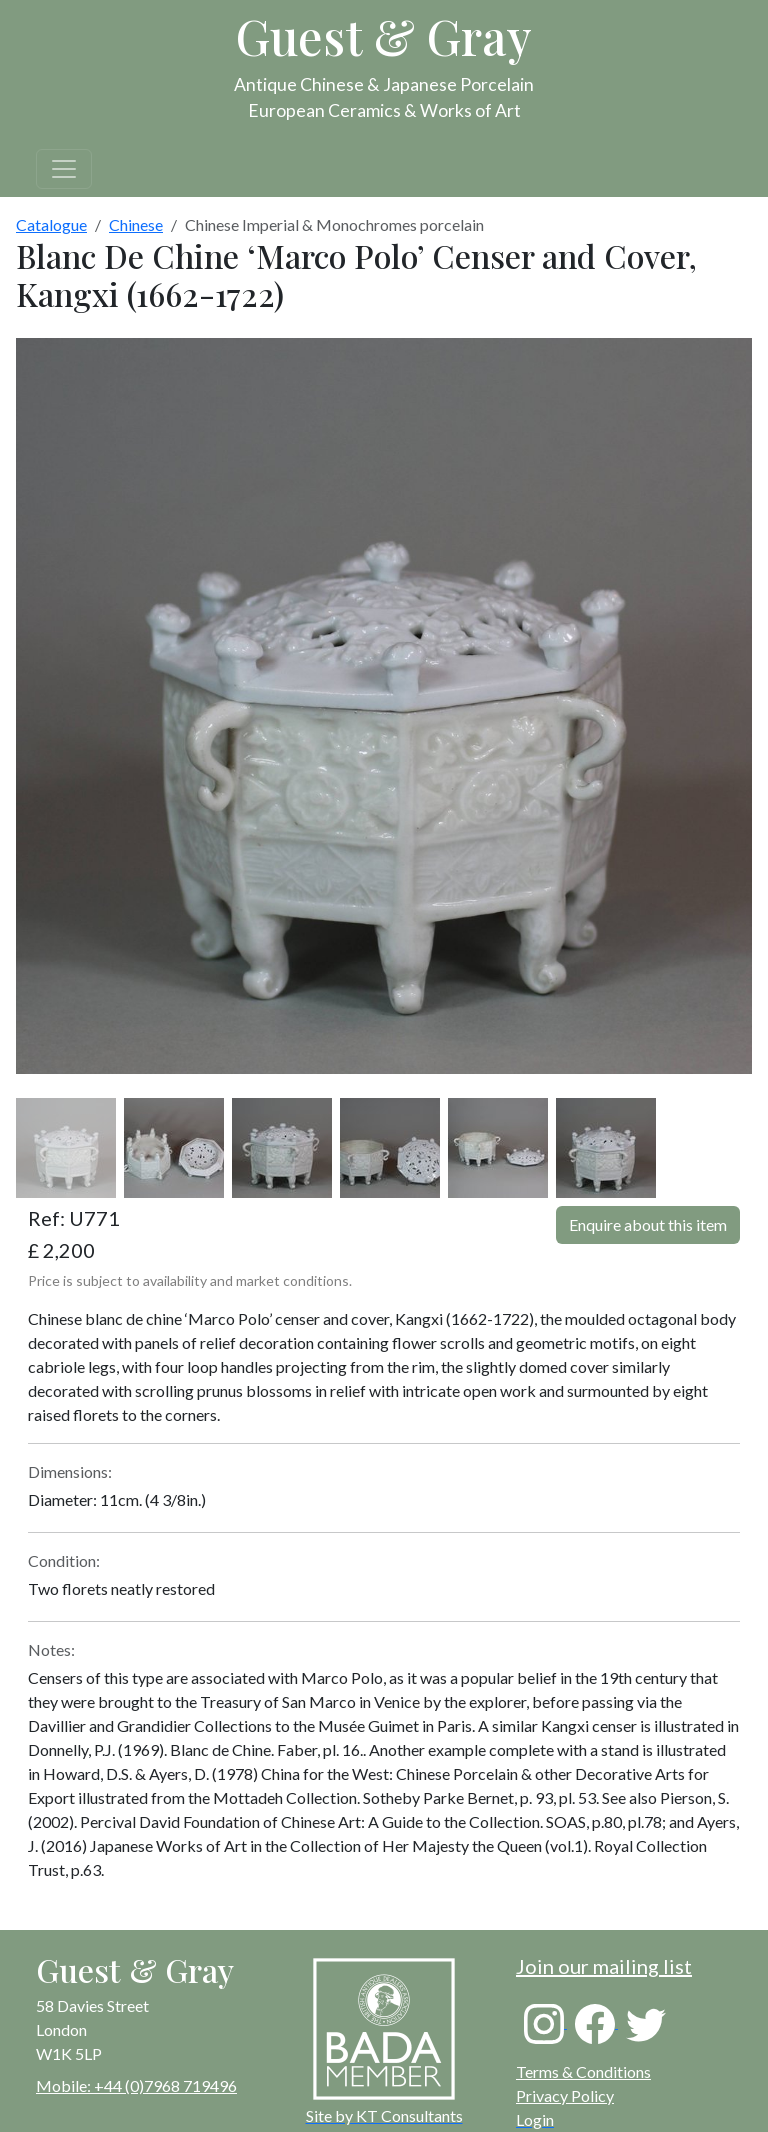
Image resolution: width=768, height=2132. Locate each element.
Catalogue (51, 224)
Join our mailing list (604, 1966)
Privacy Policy (565, 2095)
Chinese (136, 224)
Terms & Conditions (583, 2071)
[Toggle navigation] (64, 169)
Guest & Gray (384, 36)
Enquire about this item (648, 1224)
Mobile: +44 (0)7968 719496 (136, 2085)
